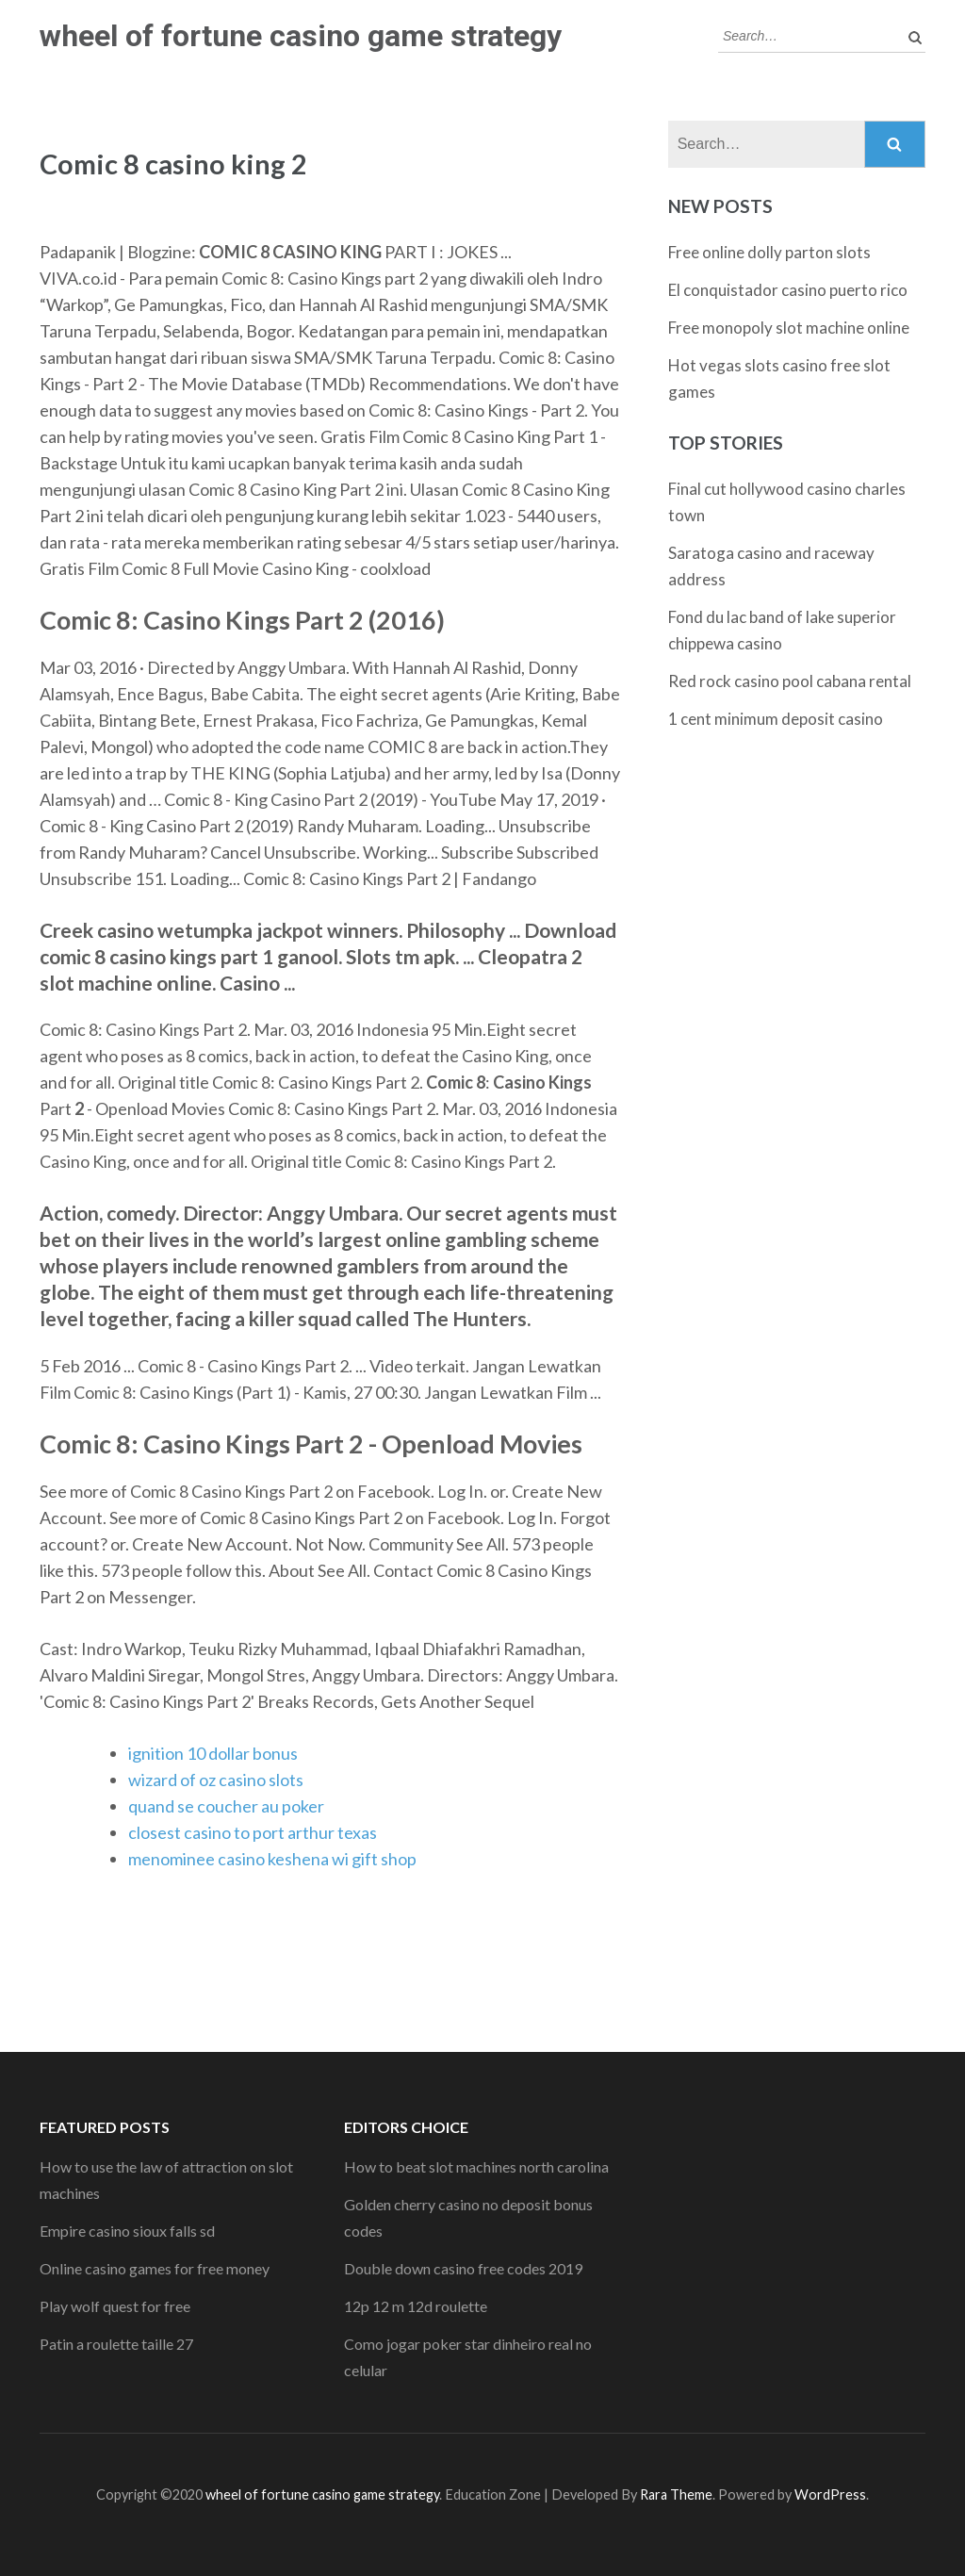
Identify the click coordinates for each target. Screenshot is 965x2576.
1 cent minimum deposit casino (775, 719)
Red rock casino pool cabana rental (789, 681)
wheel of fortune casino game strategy (301, 36)
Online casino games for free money (155, 2268)
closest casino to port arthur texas (252, 1832)
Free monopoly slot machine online (788, 327)
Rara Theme (676, 2494)
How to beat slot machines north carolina (476, 2166)
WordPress (830, 2494)
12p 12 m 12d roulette (415, 2306)
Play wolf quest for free (115, 2306)
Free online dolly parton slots (769, 252)
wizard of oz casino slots (215, 1779)
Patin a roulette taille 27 (116, 2344)
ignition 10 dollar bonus (213, 1753)
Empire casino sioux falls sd (127, 2231)
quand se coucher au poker (226, 1806)
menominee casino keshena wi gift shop (272, 1858)
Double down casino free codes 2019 (463, 2268)
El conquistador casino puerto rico (788, 290)
